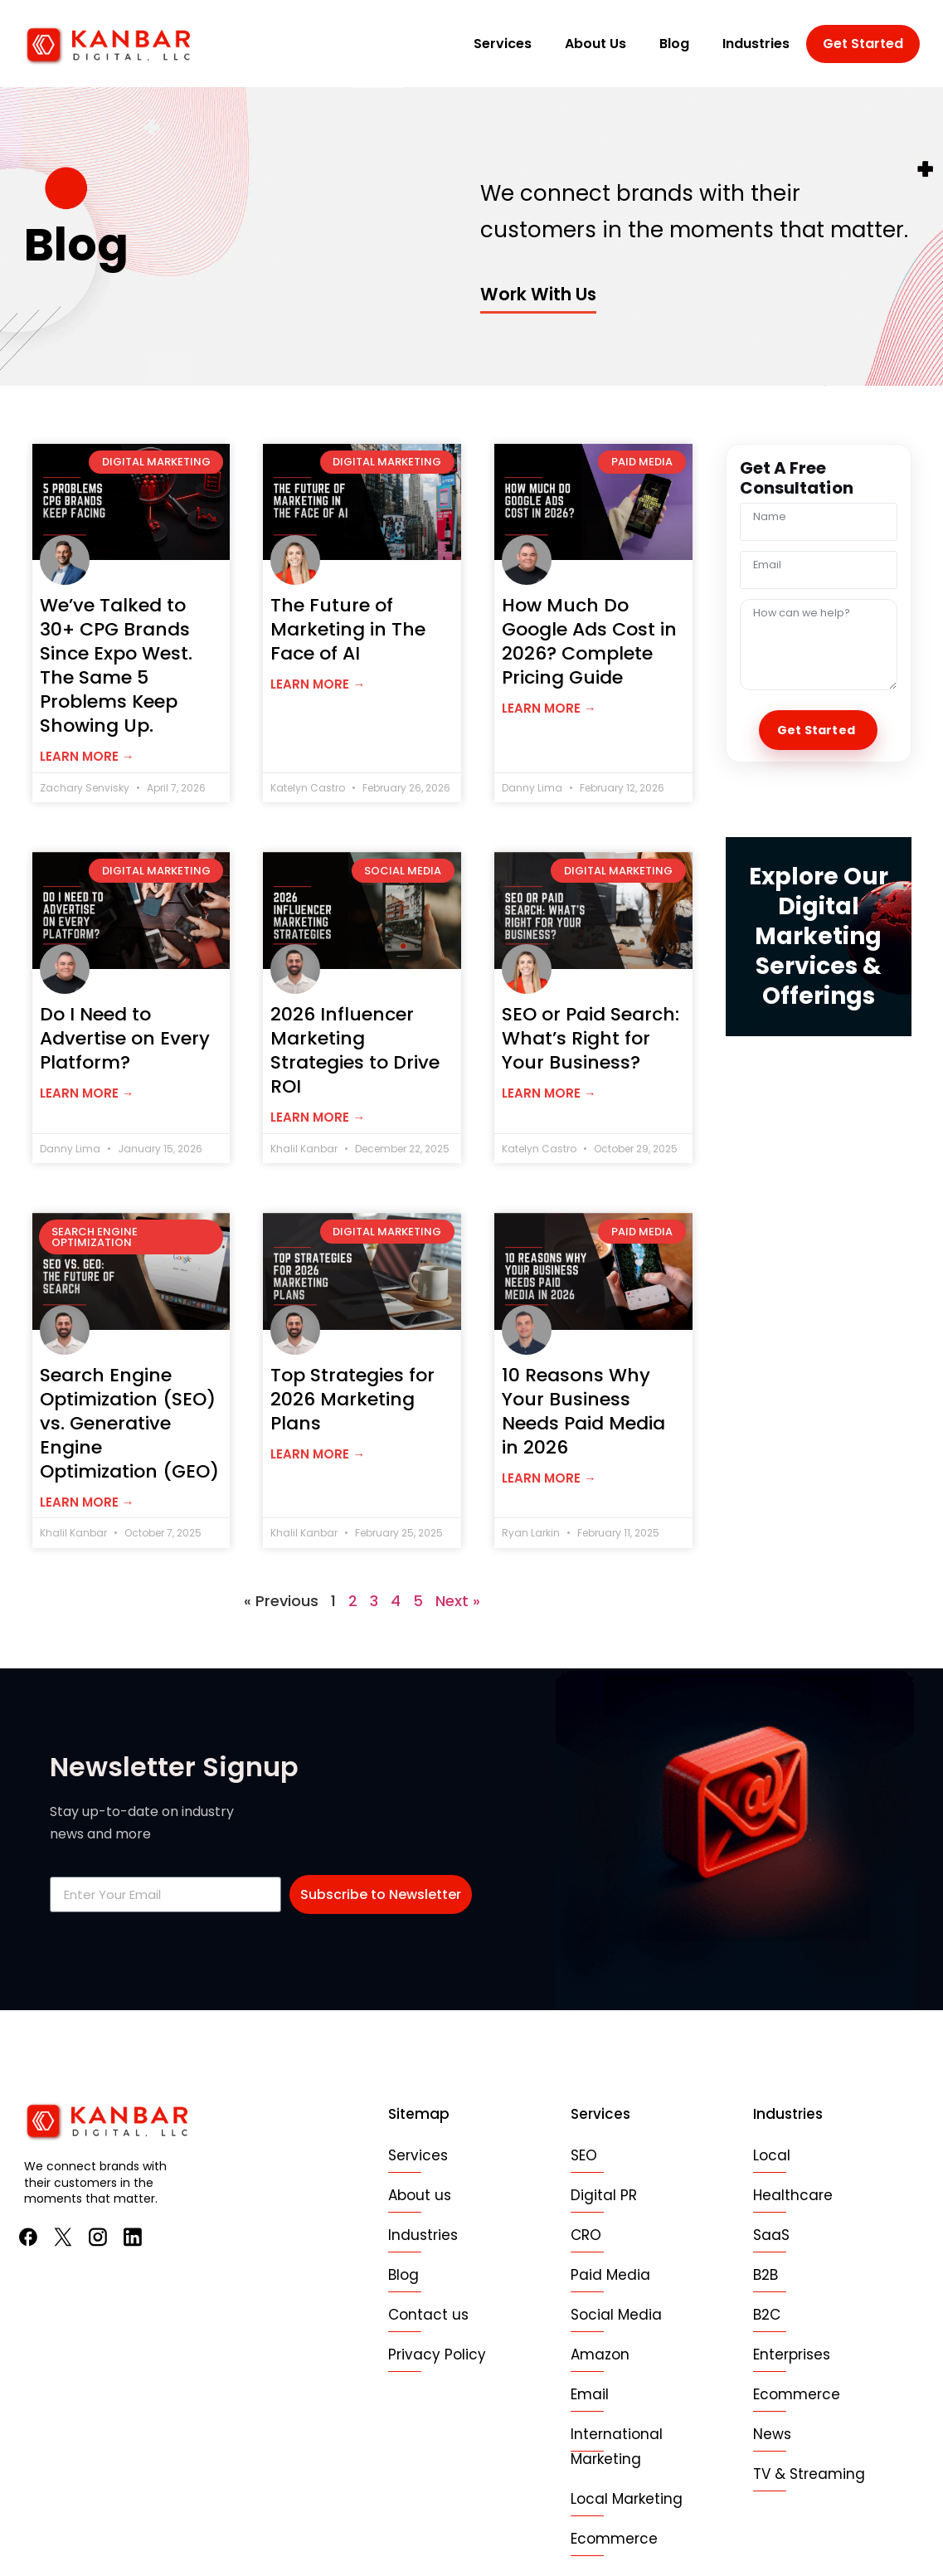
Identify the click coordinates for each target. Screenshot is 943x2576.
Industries (756, 43)
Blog (674, 43)
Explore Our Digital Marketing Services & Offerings (818, 936)
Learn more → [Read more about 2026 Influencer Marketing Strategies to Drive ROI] (317, 1117)
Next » (457, 1600)
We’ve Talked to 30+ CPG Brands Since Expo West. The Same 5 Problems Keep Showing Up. (116, 665)
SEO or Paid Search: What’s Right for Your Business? (590, 1038)
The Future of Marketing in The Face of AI (347, 629)
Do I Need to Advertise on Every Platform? (125, 1038)
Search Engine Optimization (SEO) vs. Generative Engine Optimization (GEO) (129, 1423)
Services (503, 43)
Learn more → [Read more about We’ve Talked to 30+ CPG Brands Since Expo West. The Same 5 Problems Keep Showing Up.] (87, 756)
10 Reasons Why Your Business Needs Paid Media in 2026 (583, 1411)
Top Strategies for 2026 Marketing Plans (352, 1399)
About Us (595, 43)
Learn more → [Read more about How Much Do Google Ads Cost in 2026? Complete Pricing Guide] (549, 708)
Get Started (863, 43)
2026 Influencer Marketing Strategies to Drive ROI (355, 1050)
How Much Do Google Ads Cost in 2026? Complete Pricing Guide (589, 641)
